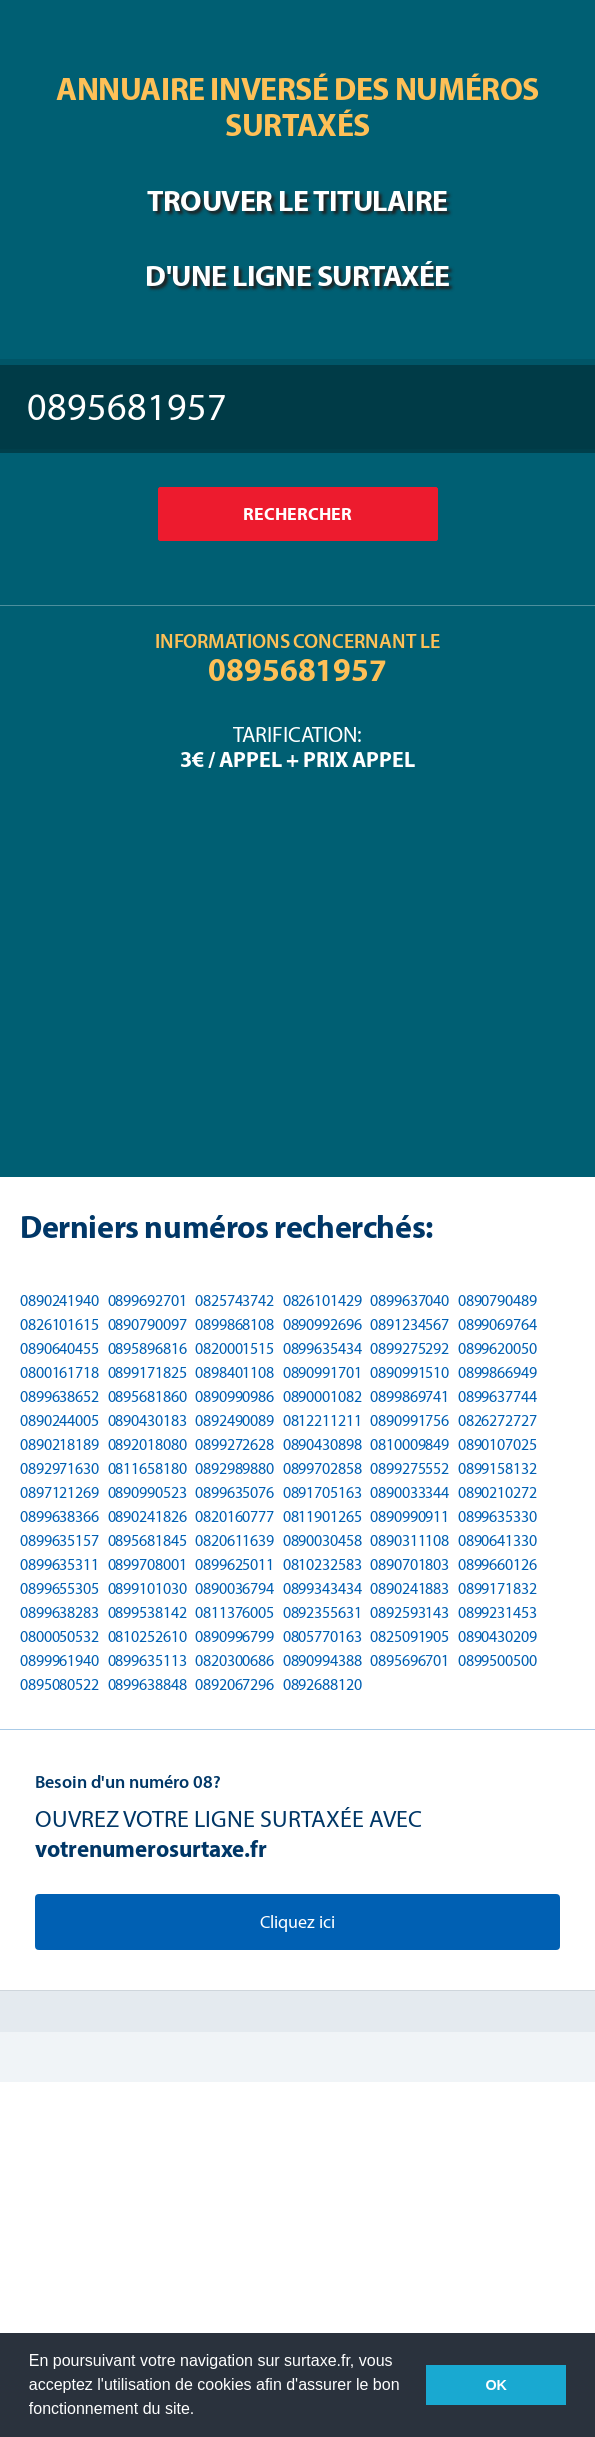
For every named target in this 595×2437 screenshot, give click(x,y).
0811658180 (147, 1468)
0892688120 (322, 1684)
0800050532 (59, 1636)
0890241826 (147, 1516)
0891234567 (409, 1324)
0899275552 (409, 1468)
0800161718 (59, 1372)
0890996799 (234, 1636)
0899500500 (497, 1660)
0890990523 (147, 1492)
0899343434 (322, 1588)
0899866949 (497, 1372)
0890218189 (59, 1444)
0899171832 (497, 1588)
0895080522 (59, 1684)
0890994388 (322, 1660)
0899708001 (147, 1564)
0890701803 (409, 1564)
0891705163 (322, 1492)
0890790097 (147, 1324)
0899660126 (497, 1564)
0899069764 (497, 1324)
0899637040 (409, 1300)
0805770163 (322, 1636)
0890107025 (497, 1444)
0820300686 (234, 1660)
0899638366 (59, 1516)
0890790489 (497, 1300)
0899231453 (497, 1612)
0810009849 (409, 1444)
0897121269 (59, 1492)
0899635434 (322, 1348)
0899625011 (234, 1564)
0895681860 (147, 1396)
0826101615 (59, 1324)
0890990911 (409, 1516)
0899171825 (147, 1372)
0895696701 (409, 1660)
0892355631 (322, 1612)
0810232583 (322, 1564)
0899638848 (147, 1684)
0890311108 (409, 1540)
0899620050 (497, 1348)
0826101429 (322, 1300)
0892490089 (234, 1420)
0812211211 (322, 1420)
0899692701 (147, 1300)
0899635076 (234, 1492)
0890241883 (409, 1588)
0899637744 (497, 1396)
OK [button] (496, 2385)
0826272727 (497, 1420)
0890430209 (497, 1636)
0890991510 (409, 1372)
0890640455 (59, 1348)
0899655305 (59, 1588)
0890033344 (409, 1492)
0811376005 (234, 1612)
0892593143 (409, 1612)
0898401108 (234, 1372)
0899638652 (59, 1396)
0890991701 (322, 1372)
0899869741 (409, 1396)
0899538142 (147, 1612)
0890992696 (322, 1324)
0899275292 (409, 1348)
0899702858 (322, 1468)
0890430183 (147, 1420)
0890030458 (322, 1540)
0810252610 (147, 1636)
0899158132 (497, 1468)
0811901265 (322, 1516)
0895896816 (147, 1348)
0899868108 (234, 1324)
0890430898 (322, 1444)
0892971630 (59, 1468)
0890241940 (59, 1300)
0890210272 (497, 1492)
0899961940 (59, 1660)
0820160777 (234, 1516)
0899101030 (147, 1588)
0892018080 (147, 1444)
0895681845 (147, 1540)
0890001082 (322, 1396)
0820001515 (234, 1348)
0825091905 (409, 1636)
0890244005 (59, 1420)
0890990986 (234, 1396)
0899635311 (59, 1564)
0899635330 (497, 1516)
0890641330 (497, 1540)
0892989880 (234, 1468)
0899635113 (147, 1660)
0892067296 (234, 1684)
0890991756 (409, 1420)
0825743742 (234, 1300)
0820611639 (234, 1540)
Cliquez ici (297, 1922)
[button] (202, 2411)
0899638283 (59, 1612)
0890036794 (234, 1588)
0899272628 (234, 1444)
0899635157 (59, 1540)
